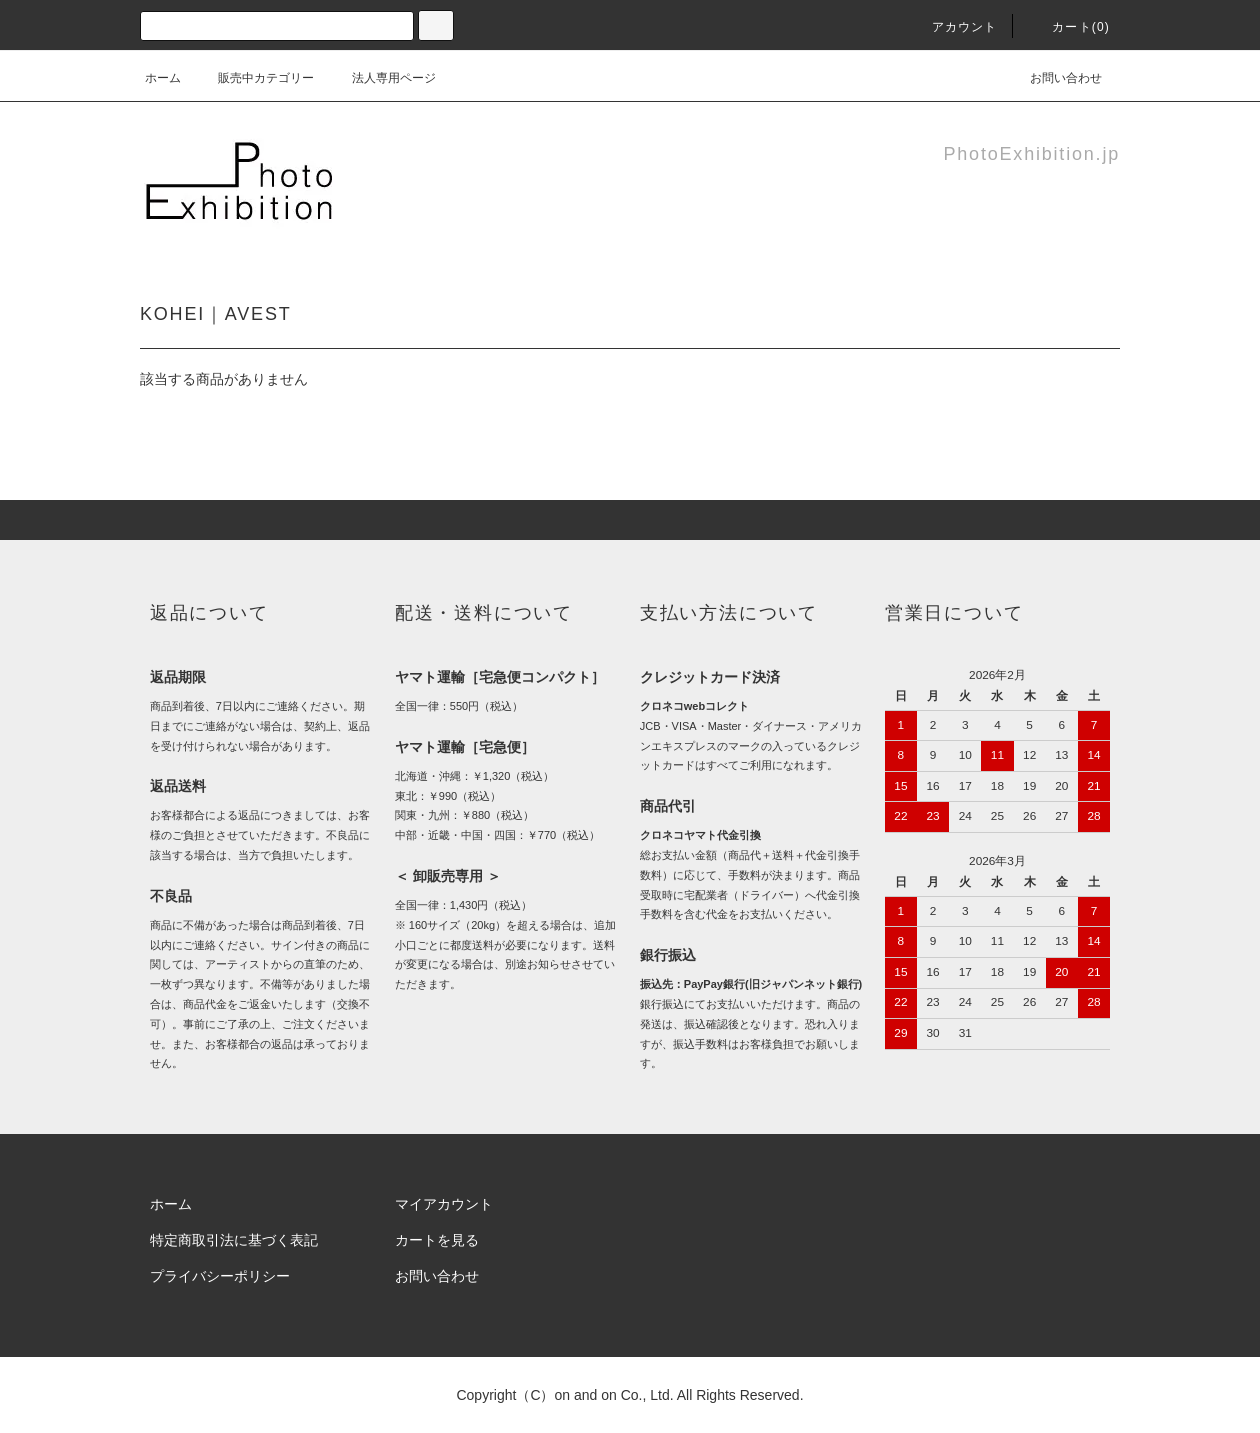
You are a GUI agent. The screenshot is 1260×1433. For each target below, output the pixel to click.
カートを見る (437, 1240)
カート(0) (1069, 27)
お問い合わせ (1054, 78)
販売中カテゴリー (254, 78)
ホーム (163, 78)
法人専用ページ (382, 78)
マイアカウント (444, 1204)
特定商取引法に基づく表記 (234, 1240)
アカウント (953, 27)
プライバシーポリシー (220, 1276)
